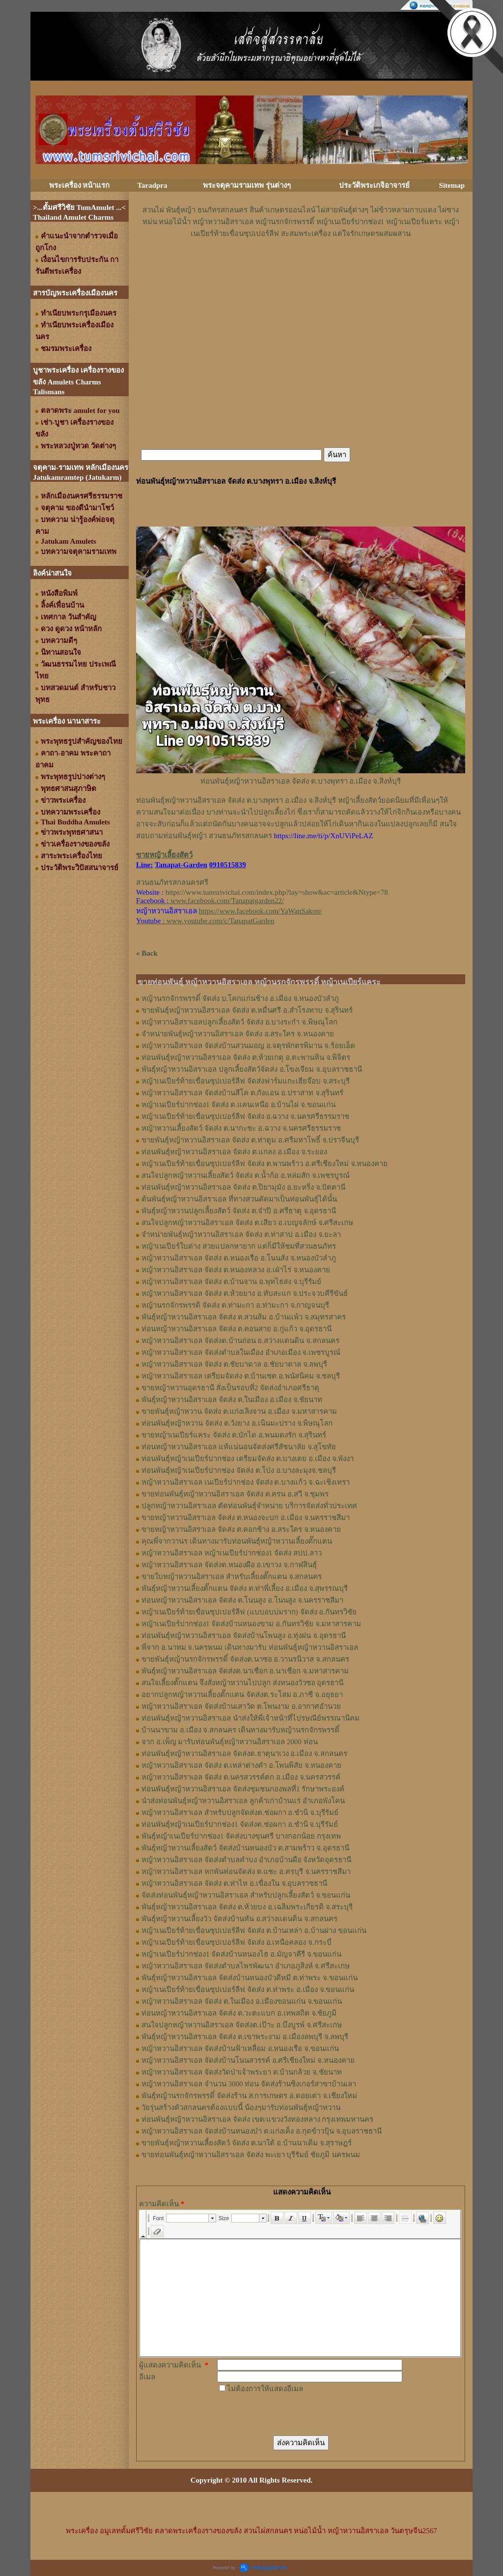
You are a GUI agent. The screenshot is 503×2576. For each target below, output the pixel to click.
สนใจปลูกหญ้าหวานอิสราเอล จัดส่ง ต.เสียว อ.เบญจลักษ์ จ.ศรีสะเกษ (247, 1223)
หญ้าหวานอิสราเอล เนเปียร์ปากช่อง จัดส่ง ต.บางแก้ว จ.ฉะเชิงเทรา (245, 1482)
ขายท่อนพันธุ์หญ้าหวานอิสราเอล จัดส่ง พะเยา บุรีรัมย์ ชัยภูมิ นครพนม (250, 2155)
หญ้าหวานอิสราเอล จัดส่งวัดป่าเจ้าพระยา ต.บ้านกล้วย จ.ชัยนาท (241, 2072)
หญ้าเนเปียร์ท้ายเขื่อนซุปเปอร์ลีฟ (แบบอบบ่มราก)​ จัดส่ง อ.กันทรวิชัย (249, 1612)
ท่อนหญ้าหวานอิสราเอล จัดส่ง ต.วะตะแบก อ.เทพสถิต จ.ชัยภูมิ (238, 2013)
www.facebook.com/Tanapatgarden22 (226, 901)
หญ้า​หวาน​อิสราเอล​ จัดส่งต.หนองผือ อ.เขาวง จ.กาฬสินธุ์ (229, 1565)
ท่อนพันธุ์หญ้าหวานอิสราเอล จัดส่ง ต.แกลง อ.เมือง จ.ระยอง (234, 1152)
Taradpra (152, 185)
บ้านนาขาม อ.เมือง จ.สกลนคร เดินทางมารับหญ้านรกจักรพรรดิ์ (240, 1730)
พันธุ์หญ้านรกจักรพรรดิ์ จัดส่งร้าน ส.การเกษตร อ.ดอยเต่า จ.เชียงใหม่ (249, 2096)
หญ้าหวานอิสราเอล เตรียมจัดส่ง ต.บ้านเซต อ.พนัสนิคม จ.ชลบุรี (240, 1376)
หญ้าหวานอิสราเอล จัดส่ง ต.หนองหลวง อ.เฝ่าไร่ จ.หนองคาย (235, 1270)
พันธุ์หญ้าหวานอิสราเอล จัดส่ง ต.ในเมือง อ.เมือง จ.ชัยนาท (231, 1400)
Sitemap (452, 185)
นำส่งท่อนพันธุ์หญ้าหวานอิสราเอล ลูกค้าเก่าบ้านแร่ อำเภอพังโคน (243, 1801)
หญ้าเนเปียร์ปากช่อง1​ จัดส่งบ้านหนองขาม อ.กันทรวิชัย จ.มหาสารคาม (251, 1624)
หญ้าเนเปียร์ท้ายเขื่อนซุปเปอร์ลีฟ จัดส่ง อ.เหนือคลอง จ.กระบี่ (236, 1942)
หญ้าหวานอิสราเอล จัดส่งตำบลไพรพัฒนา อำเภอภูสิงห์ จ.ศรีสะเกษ (245, 1966)
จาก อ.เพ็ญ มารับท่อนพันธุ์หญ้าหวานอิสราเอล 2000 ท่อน (229, 1742)
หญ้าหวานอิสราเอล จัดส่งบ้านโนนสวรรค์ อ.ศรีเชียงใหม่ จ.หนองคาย (248, 2060)
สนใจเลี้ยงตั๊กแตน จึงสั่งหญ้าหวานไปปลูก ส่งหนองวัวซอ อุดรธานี (242, 1683)
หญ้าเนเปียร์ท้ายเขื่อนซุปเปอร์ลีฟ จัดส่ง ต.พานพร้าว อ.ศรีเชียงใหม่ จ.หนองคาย (264, 1164)
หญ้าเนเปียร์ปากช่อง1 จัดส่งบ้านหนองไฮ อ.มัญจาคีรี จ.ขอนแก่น (241, 1954)
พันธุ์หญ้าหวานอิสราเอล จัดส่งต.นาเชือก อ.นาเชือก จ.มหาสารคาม (245, 1671)
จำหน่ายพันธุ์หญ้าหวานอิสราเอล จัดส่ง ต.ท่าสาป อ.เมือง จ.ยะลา (241, 1234)
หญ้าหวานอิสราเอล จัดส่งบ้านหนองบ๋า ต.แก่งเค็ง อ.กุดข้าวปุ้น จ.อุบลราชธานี (261, 2131)
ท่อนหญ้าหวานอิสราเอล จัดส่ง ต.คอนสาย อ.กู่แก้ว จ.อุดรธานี (236, 1329)
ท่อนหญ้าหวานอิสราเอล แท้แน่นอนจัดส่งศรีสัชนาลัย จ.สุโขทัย (238, 1447)
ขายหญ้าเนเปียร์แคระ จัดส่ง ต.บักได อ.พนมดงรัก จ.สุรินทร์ (233, 1435)
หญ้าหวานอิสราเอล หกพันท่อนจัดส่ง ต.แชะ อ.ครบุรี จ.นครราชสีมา (246, 1871)
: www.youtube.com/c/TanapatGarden (205, 921)
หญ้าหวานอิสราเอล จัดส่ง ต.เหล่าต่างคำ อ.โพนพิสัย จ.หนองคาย (241, 1765)
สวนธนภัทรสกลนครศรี (172, 882)
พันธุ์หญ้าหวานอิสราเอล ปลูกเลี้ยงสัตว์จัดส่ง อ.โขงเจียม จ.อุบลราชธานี (251, 1069)
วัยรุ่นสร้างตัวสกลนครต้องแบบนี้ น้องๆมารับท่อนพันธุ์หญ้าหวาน (240, 2107)
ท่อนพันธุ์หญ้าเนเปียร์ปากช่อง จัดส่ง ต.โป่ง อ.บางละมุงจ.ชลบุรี (238, 1470)
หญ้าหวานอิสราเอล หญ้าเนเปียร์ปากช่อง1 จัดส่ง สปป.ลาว (231, 1553)
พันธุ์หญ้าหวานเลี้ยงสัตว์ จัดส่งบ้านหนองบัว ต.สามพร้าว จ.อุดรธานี (245, 1848)
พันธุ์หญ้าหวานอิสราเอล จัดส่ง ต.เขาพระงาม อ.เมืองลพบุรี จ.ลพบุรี (244, 2037)
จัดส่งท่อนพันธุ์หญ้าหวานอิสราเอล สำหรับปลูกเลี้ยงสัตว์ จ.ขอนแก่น (245, 1895)
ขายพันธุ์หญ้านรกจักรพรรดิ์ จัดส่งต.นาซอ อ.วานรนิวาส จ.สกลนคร (245, 1659)
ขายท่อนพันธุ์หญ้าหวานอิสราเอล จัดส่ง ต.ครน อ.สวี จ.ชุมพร (235, 1494)
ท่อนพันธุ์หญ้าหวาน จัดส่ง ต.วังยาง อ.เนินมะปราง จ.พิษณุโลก (237, 1423)
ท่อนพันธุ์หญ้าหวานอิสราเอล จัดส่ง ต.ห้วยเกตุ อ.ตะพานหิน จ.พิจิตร (245, 1057)
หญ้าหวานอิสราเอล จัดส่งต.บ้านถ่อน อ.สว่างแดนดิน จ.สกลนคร (240, 1341)
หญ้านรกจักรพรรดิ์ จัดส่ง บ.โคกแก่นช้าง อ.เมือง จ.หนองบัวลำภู (240, 998)
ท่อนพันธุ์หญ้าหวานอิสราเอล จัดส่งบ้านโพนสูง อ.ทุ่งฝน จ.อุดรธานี (243, 1635)
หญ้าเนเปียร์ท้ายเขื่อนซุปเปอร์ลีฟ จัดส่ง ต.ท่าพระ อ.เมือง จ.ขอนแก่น (247, 1989)
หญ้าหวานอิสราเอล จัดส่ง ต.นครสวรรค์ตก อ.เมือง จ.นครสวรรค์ (240, 1777)
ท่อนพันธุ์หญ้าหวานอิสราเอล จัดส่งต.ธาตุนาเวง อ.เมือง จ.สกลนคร (244, 1753)
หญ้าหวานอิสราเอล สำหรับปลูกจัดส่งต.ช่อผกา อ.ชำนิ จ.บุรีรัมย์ (239, 1812)
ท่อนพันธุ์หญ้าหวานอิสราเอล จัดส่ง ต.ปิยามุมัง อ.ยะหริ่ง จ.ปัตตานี (243, 1187)
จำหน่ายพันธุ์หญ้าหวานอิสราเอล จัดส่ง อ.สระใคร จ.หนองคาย (237, 1034)
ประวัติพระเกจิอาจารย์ (374, 185)
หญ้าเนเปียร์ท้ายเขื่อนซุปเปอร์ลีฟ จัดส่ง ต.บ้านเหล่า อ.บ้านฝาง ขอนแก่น (253, 1930)
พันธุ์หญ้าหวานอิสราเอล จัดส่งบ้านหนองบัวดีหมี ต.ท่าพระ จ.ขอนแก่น (249, 1978)
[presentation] (291, 2414)
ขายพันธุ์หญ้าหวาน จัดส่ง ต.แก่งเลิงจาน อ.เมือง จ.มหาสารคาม (239, 1411)
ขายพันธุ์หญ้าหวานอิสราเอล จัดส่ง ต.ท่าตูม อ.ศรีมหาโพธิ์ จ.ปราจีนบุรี (250, 1140)
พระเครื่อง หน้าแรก (79, 185)
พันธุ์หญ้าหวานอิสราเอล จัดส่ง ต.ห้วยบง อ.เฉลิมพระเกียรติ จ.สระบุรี (247, 1907)
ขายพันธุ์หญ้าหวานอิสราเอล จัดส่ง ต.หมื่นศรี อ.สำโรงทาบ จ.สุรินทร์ (247, 1010)
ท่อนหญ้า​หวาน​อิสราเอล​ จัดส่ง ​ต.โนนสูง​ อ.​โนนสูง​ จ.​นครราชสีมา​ (242, 1600)
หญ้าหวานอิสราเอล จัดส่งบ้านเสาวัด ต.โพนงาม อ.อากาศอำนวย (241, 1706)
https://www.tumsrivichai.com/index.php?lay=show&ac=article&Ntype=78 (277, 892)
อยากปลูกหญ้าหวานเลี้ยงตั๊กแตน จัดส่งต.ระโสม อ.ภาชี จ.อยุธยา (242, 1694)
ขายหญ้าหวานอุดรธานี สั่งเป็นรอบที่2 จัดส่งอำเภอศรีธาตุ (230, 1388)
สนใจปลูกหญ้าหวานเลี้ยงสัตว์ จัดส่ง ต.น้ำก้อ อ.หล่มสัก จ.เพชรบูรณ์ (245, 1175)
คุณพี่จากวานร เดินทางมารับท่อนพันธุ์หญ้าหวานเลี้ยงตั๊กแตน (236, 1541)
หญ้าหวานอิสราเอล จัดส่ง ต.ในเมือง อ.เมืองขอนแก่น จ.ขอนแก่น (241, 2001)
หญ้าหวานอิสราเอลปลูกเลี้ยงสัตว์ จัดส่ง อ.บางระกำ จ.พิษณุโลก (239, 1022)
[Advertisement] (301, 269)
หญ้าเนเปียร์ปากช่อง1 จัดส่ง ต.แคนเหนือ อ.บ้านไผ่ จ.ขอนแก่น (238, 1105)
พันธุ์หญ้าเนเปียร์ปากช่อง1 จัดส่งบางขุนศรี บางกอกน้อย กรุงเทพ (241, 1836)
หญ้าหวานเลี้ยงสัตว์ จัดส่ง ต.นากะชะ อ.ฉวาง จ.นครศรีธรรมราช (241, 1128)
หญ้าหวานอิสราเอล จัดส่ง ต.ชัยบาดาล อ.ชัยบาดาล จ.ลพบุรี (234, 1364)
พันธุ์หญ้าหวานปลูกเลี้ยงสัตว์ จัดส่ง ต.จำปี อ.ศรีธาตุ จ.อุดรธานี (238, 1211)
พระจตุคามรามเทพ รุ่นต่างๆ (247, 185)
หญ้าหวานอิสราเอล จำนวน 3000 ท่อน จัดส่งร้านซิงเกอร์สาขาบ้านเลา (248, 2084)
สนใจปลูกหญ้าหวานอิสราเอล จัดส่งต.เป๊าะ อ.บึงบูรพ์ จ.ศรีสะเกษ (241, 2025)
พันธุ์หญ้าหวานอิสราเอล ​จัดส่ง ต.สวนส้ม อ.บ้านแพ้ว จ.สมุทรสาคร (243, 1317)
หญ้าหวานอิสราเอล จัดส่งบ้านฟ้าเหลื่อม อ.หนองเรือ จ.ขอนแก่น (240, 2048)
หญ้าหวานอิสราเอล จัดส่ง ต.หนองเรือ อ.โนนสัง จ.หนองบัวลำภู (238, 1258)
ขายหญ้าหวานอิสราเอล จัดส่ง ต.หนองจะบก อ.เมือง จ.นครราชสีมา (245, 1518)
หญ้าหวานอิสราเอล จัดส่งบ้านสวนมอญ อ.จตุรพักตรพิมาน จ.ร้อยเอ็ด (248, 1046)
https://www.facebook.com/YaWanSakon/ (260, 911)
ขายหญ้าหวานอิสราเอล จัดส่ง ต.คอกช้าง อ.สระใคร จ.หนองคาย (241, 1529)
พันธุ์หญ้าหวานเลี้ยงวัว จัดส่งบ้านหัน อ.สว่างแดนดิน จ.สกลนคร (239, 1919)
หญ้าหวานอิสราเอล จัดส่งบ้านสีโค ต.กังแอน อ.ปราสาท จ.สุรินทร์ (242, 1093)
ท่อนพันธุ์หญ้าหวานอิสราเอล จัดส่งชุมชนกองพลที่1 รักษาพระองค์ (242, 1789)
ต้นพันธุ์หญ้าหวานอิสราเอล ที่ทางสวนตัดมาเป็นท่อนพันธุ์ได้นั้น (239, 1199)
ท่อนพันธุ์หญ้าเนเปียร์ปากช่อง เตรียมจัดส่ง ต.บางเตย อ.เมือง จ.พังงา (247, 1459)
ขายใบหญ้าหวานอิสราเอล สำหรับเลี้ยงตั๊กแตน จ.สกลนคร (231, 1577)
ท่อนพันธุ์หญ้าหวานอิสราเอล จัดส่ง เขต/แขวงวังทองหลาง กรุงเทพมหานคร (257, 2119)
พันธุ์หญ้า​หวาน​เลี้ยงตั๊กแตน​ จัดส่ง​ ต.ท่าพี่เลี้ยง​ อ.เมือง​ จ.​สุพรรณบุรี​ (244, 1588)
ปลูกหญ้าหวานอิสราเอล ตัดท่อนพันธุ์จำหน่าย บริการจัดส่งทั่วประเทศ (249, 1506)
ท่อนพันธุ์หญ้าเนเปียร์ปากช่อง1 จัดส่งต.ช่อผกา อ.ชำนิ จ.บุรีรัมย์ (239, 1824)
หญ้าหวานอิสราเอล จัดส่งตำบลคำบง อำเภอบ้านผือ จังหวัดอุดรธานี (246, 1860)
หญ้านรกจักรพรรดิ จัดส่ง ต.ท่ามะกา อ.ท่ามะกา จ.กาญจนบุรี (235, 1305)
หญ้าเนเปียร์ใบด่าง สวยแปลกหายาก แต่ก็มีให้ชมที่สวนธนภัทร (238, 1246)
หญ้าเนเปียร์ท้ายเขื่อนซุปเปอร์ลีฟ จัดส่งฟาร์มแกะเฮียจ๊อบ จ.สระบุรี (245, 1081)
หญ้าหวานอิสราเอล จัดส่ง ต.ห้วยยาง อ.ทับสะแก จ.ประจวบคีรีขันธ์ (244, 1293)
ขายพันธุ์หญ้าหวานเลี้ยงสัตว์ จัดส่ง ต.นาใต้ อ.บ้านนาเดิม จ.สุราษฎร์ (246, 2143)
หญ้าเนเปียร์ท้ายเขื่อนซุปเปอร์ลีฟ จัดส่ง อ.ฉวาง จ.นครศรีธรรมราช (245, 1116)
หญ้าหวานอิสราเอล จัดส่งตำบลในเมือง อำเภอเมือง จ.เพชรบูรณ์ (240, 1352)
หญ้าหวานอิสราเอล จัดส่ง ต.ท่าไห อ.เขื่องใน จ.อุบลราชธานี (234, 1883)
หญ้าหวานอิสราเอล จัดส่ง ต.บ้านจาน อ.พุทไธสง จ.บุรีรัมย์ (231, 1282)
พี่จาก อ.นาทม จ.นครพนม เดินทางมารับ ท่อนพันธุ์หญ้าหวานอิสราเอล (249, 1647)
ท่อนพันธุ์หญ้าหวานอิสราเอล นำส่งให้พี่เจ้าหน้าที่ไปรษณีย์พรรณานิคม (250, 1718)
